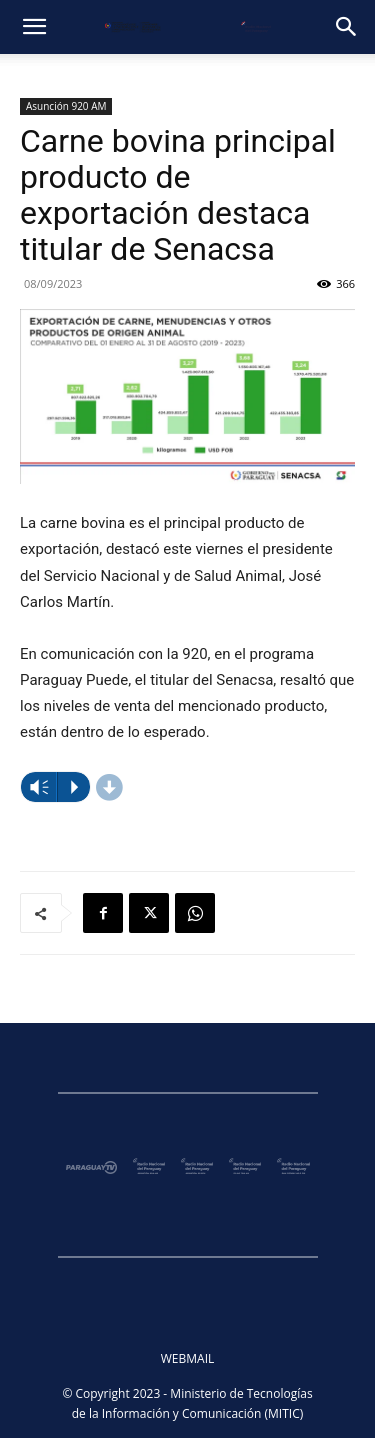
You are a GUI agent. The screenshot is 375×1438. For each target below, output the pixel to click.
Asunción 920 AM (66, 106)
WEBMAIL (188, 1358)
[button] (34, 27)
